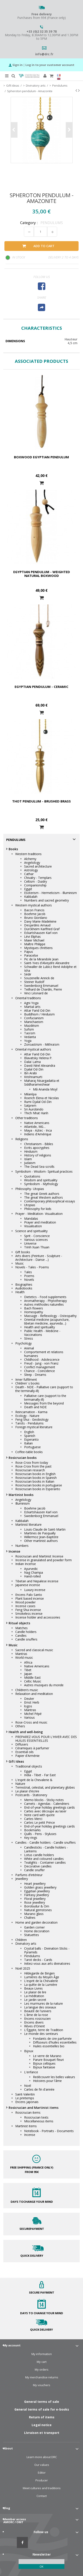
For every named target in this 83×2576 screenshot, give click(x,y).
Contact (42, 2496)
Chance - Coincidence (39, 1371)
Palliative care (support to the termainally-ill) (45, 1397)
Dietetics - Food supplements (45, 1297)
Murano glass (34, 1914)
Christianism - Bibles (38, 1144)
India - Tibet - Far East (40, 1775)
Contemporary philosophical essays (49, 1201)
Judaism (29, 1163)
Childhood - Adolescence (42, 1359)
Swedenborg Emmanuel (41, 985)
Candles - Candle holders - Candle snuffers (45, 1842)
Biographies (23, 1284)
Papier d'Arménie (27, 1756)
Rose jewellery (34, 1902)
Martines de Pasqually (40, 1533)
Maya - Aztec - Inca (38, 1130)
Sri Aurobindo (33, 1109)
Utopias (29, 1205)
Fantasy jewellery (36, 1895)
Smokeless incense (28, 1613)
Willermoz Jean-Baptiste (41, 1537)
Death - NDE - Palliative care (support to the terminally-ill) (44, 1389)
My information (41, 2354)
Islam (28, 1159)
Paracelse (31, 955)
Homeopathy (33, 1312)
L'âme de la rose (36, 2015)
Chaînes (29, 1917)
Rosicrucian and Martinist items (33, 2107)
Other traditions (26, 1118)
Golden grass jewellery (40, 1887)
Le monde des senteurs (41, 2034)
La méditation (34, 1996)
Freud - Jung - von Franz (41, 1363)
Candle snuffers (26, 1639)
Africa (28, 1662)
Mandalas (31, 1218)
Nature (20, 1784)
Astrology (31, 870)
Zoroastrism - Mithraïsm (41, 1044)
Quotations (32, 1176)
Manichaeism (33, 1022)
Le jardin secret (35, 2000)
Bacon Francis (34, 910)
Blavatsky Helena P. (38, 1058)
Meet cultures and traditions (42, 2488)
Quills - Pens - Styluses (40, 1834)
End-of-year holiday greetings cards (49, 1807)
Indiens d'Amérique (37, 1134)
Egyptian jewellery (37, 1891)
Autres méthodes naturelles (44, 1304)
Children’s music (26, 1690)
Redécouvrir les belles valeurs (54, 2077)
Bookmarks (32, 1830)
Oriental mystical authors (33, 1049)
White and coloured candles (44, 1859)
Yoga (27, 1041)
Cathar (29, 874)
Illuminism (22, 1503)
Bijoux (28, 2051)
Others (20, 1726)
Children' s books (27, 1383)
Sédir (27, 974)
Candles (21, 1635)
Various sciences (36, 1239)
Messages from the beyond (44, 1403)
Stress (28, 1338)
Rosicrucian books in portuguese (38, 1485)
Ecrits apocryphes (36, 1148)
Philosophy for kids (37, 1209)
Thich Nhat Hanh (36, 1113)
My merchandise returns (41, 2377)
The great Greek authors (41, 1194)
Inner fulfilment (26, 1379)
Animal (29, 1348)
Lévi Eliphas (32, 936)
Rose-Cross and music (31, 1722)
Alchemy (30, 859)
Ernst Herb (31, 1702)
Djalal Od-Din (33, 1069)
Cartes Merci (33, 1819)
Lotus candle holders (39, 1855)
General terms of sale (41, 2401)
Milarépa (30, 1094)
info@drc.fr (44, 54)
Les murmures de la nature (43, 2003)
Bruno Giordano (35, 918)
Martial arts (32, 1007)
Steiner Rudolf (34, 982)
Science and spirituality (31, 1231)
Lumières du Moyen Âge (41, 1977)
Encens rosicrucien (37, 2018)
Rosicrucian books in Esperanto (37, 1489)
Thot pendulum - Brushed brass (41, 801)
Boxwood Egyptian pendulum (41, 457)
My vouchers (41, 2385)
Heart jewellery (35, 1883)
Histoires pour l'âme (47, 2081)
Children (21, 1940)
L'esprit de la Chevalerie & (33, 1780)
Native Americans (36, 1123)
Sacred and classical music (34, 1650)
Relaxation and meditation (34, 1694)
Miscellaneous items (38, 2121)
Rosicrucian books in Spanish (36, 1478)
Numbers (22, 1545)
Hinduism (30, 1151)
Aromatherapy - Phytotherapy (45, 1301)
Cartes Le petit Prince (39, 1822)
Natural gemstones (38, 1910)
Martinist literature (28, 1524)
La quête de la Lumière (40, 1984)
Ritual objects (19, 1623)
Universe (30, 1243)
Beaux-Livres (33, 1988)
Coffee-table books (29, 1452)
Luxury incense (34, 1590)
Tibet (27, 1670)
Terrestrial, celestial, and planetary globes (45, 1787)
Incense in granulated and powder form (43, 1560)
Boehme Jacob (34, 914)
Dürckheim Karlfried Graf (42, 929)
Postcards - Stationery (31, 1795)
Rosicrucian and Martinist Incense (39, 1556)
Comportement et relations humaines (43, 1354)
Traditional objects (28, 1766)
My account (12, 2345)
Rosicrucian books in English (35, 1474)
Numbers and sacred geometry (46, 900)
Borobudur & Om (36, 1906)
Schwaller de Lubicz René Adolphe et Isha (50, 968)
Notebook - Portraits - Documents (49, 2131)
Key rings (30, 1837)
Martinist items (26, 2126)
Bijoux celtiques (44, 2063)
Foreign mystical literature (33, 1427)
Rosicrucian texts (36, 2117)
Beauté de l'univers (37, 2011)
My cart (41, 2362)
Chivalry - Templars (38, 878)
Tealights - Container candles (45, 1862)
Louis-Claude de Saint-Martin (45, 1529)
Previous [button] (14, 130)
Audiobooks (23, 1288)
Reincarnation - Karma (31, 1412)
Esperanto (31, 1439)
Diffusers (21, 1744)
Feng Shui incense (28, 1610)
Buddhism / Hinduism (39, 1014)
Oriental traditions (28, 998)
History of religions (37, 1155)
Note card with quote (39, 1815)
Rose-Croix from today (31, 1462)
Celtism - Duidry (35, 881)
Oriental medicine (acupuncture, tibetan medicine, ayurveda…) (46, 1321)
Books (13, 849)
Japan (28, 1674)
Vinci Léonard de (36, 993)
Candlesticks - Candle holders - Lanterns (46, 1849)
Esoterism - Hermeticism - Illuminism (50, 893)
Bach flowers (33, 1308)
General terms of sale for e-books (41, 2409)
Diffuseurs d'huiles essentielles (55, 2042)
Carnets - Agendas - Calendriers (46, 1803)
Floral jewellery (35, 1899)
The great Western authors (43, 1197)
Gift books (22, 1252)
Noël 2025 (22, 1968)
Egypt (28, 889)
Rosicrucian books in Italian (34, 1481)
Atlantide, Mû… (35, 1126)
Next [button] (69, 130)
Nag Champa (33, 1572)
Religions (21, 1139)
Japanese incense (27, 1585)
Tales (28, 1272)
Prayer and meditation (40, 1222)
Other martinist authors (41, 1541)
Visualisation (33, 1226)
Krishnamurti (33, 1077)
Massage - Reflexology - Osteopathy (50, 1316)
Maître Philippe (34, 944)
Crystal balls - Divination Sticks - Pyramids (46, 1950)
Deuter (29, 1698)
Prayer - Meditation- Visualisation (39, 1214)
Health (20, 1292)
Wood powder (25, 1602)
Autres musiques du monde (44, 1685)
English (29, 1432)
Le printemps (24, 2098)
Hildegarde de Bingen (39, 1973)
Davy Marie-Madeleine (40, 921)
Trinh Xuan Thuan (36, 1247)
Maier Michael (34, 940)
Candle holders (26, 1632)
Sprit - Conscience (37, 1236)
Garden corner (34, 1927)
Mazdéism (31, 1025)
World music (24, 1657)
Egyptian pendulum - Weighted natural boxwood (41, 574)
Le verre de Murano (47, 2056)
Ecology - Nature (27, 1416)
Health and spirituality (39, 1327)
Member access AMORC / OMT (14, 2520)
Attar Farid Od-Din (37, 1010)
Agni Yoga (31, 1003)
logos (28, 1706)
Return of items (41, 2417)
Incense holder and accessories (37, 1617)
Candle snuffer (34, 1870)
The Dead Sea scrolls (39, 1166)
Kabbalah (30, 896)
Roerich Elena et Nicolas (41, 1098)
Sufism (29, 1029)
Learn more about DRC (42, 2457)
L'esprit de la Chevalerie (41, 1981)
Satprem (30, 1105)
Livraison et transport (41, 2433)
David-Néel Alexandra (39, 1065)
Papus (28, 951)
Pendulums (32, 1956)
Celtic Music (32, 1681)
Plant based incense (29, 1598)
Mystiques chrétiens (38, 948)
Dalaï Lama (32, 1062)
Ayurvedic (31, 1569)
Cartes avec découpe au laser (45, 1811)
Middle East (32, 1677)
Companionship (35, 885)
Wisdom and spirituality (40, 1180)
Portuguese (32, 1447)
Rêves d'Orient (34, 2026)
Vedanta (30, 1037)
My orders (41, 2369)
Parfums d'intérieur (28, 1875)
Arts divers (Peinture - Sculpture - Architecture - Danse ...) (38, 1257)
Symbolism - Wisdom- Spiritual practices (44, 1171)
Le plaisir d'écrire (27, 1791)
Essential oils (24, 1752)
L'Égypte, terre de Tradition (43, 2030)
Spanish (29, 1436)
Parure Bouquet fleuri (48, 2060)
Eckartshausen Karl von (41, 933)
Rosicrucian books (23, 1458)
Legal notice (42, 2425)
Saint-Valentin (25, 2094)
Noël (27, 2085)
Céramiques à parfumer (32, 1748)
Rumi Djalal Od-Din (38, 1102)
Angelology (32, 862)
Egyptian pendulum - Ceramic (41, 686)
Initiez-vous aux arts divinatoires (47, 1963)
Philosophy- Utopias (29, 1189)
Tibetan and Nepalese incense (36, 1581)
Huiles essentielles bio (48, 2046)
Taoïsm (29, 1033)
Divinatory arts (25, 1943)
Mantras (21, 1654)
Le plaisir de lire (35, 1992)
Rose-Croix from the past (33, 1466)
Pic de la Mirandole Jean (41, 959)
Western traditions (28, 854)
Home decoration (36, 1931)
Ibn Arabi (30, 1073)
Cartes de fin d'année (39, 2089)
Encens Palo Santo (28, 1595)
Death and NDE (35, 1407)
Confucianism (34, 1018)
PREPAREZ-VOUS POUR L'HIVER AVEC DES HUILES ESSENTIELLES (46, 1738)
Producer (41, 2480)
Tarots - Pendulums (29, 1423)
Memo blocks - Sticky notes (44, 1800)
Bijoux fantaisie (44, 2067)
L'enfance (31, 2072)
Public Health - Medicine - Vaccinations (42, 1333)
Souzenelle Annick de (39, 978)
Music (19, 1263)
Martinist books (21, 1495)
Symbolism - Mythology (41, 1184)
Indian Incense (25, 1564)
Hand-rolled (32, 1576)
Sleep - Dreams (35, 1374)
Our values (41, 2465)
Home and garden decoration (36, 1922)
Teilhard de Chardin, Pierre (43, 989)
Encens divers (34, 2022)
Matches (21, 1628)
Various (29, 1717)
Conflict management (39, 1367)
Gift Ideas (16, 1761)
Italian (28, 1443)
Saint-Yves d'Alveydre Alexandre (46, 963)
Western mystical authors (33, 905)
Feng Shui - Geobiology (31, 1419)
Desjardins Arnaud (37, 925)
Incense (14, 1551)
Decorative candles (38, 1866)
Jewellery (21, 1879)
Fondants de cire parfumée (52, 2038)
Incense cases (25, 1606)
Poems (29, 1276)
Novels (29, 1279)
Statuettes (31, 1935)
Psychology (23, 1343)
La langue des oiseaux (40, 2007)
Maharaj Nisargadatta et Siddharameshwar (41, 1082)
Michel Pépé (33, 1714)
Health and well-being (26, 1732)
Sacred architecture (38, 866)
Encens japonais (27, 2102)
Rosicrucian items (28, 2112)
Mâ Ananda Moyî (45, 1089)
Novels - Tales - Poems (32, 1267)
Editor (42, 2473)
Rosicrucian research (30, 1470)
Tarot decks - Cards (38, 1960)
